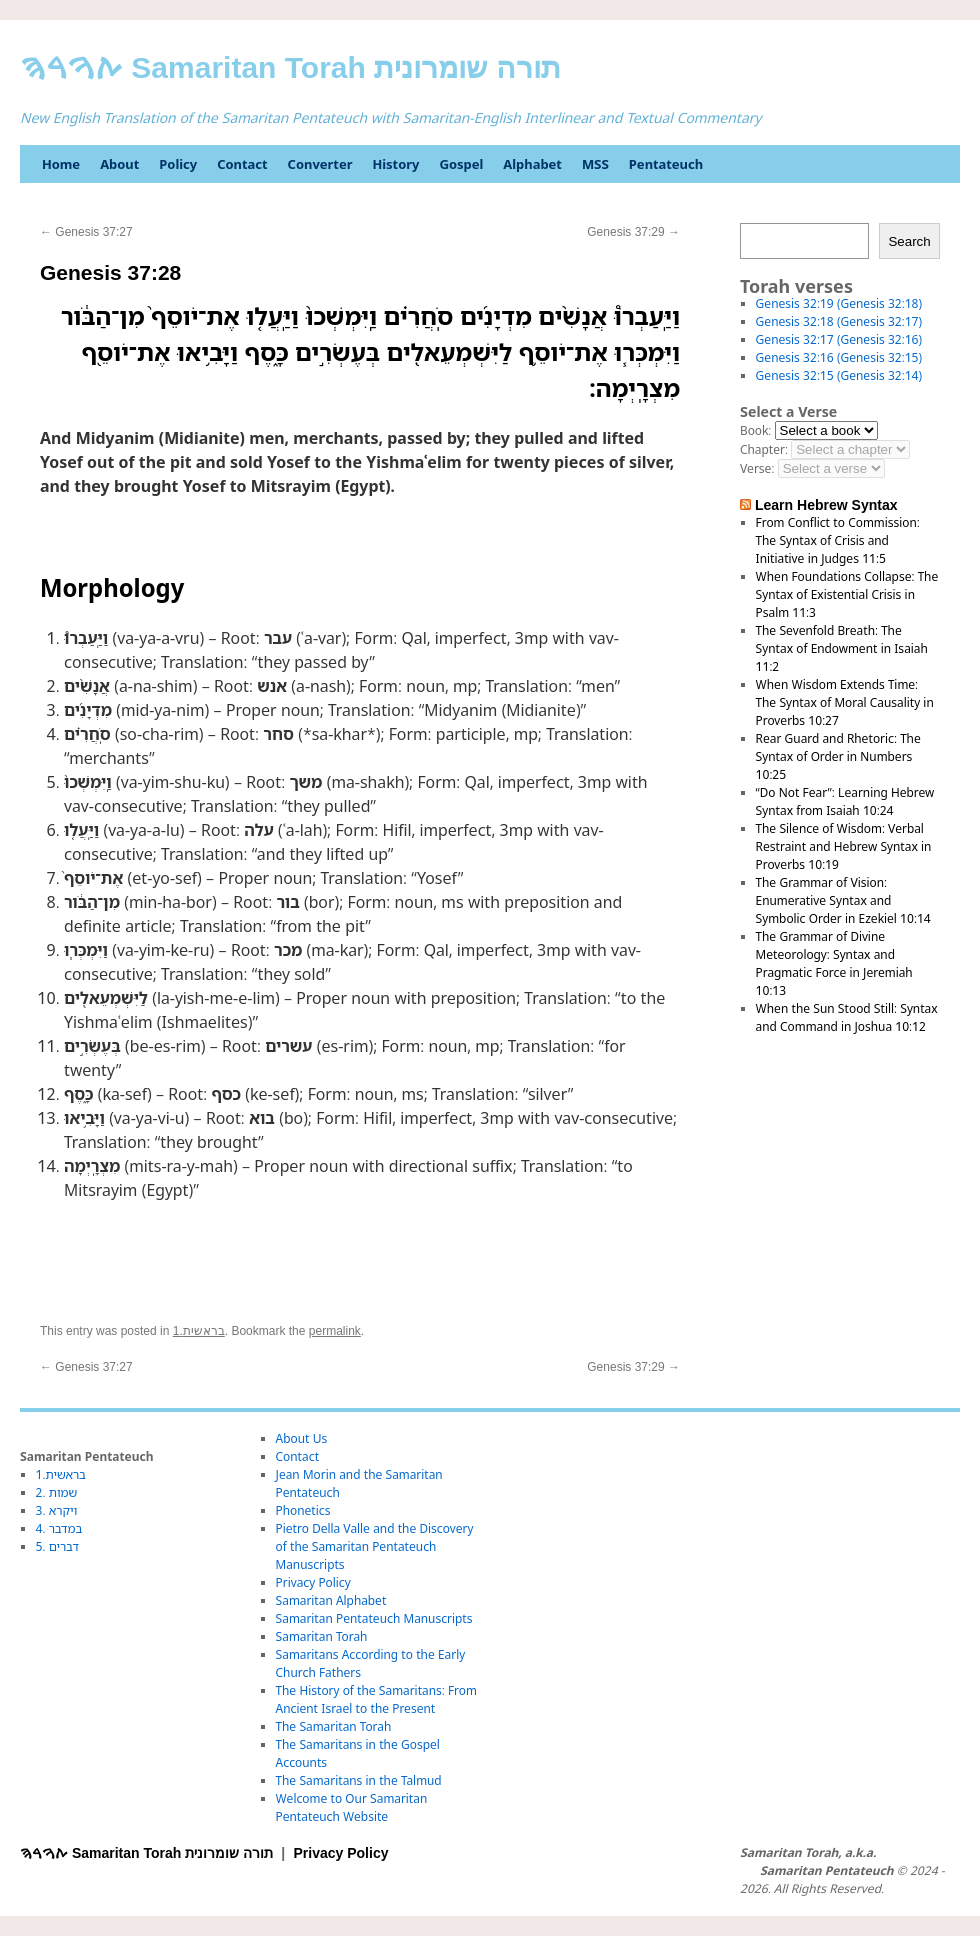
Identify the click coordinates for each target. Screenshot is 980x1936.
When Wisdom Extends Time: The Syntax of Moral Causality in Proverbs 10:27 (845, 702)
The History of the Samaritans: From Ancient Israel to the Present (376, 1699)
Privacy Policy (313, 1582)
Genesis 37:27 (86, 232)
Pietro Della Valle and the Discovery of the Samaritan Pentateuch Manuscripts (375, 1546)
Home (61, 164)
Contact (242, 164)
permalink (335, 1331)
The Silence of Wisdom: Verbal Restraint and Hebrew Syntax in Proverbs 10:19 (844, 846)
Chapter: (764, 449)
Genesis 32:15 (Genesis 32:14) (839, 375)
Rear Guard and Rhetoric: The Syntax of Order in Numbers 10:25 (838, 756)
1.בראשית (199, 1331)
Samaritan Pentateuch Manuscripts (374, 1618)
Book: (755, 430)
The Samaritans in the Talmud (359, 1780)
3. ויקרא (57, 1510)
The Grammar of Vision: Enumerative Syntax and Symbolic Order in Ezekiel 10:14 (843, 900)
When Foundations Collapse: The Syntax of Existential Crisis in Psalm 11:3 (847, 594)
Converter (320, 164)
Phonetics (303, 1510)
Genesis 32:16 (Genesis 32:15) (839, 357)
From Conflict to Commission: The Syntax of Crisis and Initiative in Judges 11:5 (838, 540)
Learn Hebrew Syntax (826, 505)
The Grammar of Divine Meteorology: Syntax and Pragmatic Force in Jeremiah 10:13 (834, 963)
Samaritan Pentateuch (826, 1871)
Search (909, 241)
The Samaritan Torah (334, 1726)
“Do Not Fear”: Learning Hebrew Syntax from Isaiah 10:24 (845, 801)
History (395, 164)
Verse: (757, 468)
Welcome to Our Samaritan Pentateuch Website (352, 1807)
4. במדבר (59, 1528)
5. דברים (57, 1546)
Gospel (461, 164)
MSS (595, 164)
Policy (178, 164)
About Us (302, 1438)
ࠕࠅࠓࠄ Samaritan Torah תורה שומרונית (290, 67)
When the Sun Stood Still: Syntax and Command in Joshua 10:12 (847, 1017)
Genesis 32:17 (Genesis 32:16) (839, 339)
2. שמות (57, 1492)
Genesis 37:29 (633, 232)
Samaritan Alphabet (331, 1600)
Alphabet (532, 164)
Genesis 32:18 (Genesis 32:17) (839, 321)
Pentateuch (666, 164)
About (119, 164)
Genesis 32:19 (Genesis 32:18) (839, 303)
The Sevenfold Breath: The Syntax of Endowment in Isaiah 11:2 (842, 648)
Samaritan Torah (322, 1636)
